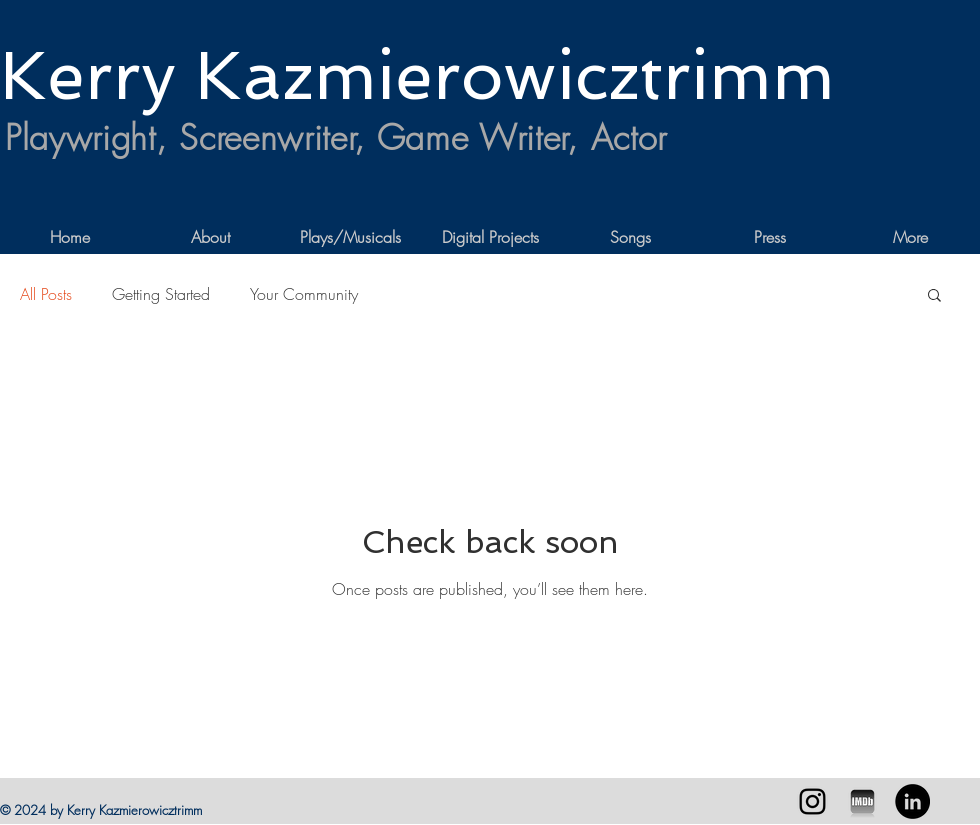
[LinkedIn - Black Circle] (912, 801)
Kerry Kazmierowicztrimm (417, 75)
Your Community (304, 294)
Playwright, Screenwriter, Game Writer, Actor (336, 137)
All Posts (46, 294)
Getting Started (161, 294)
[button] (934, 296)
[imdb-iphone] (862, 801)
